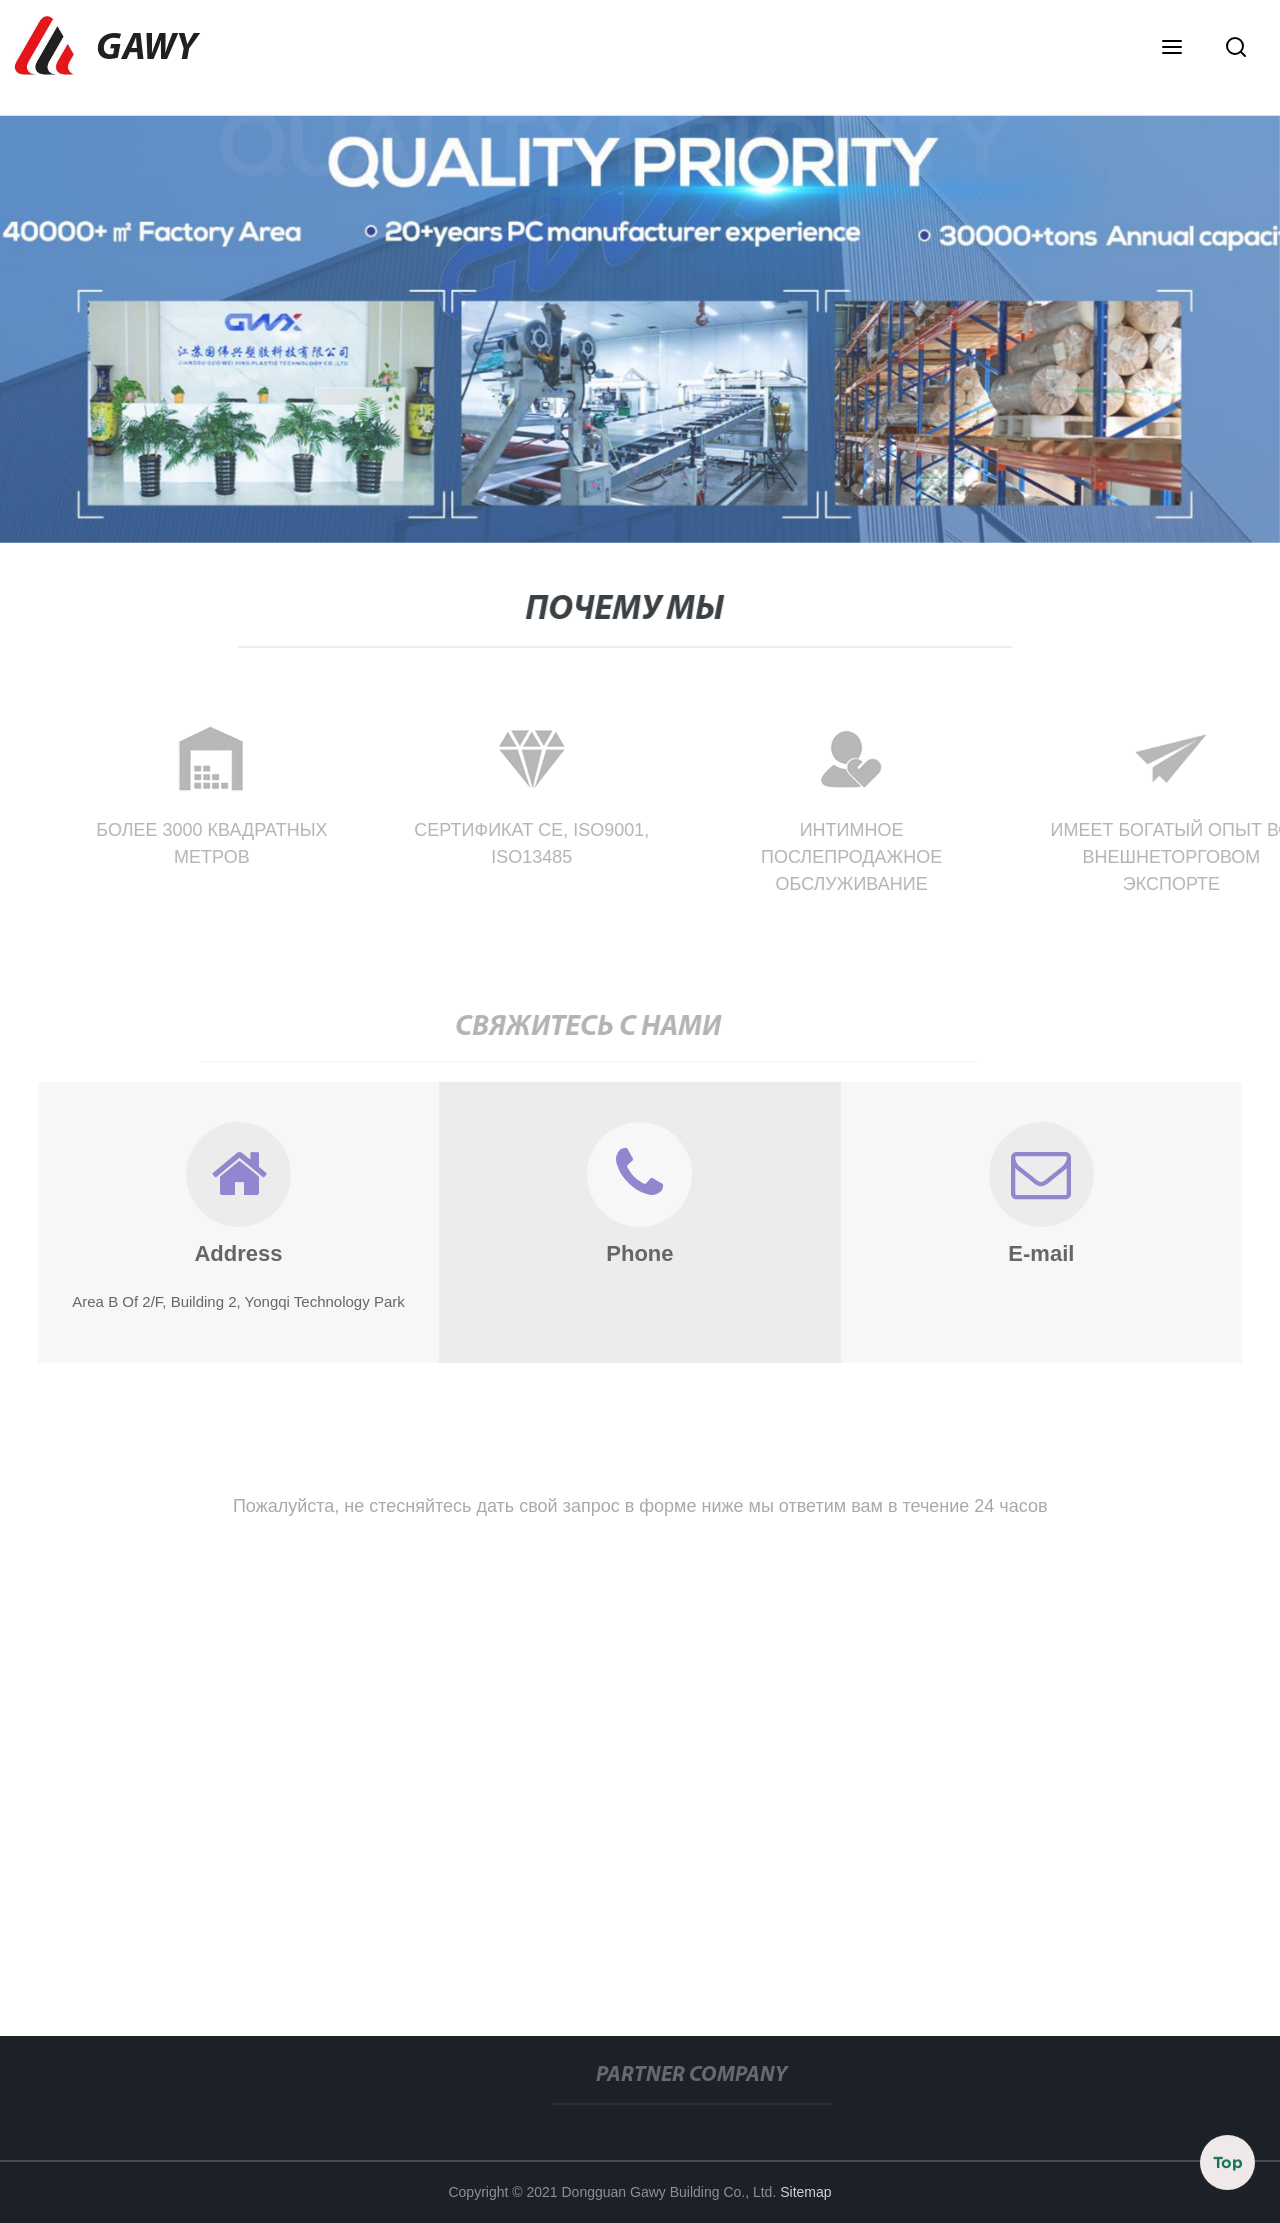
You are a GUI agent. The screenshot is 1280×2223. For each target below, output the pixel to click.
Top (1228, 2163)
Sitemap (805, 2192)
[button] (1172, 49)
